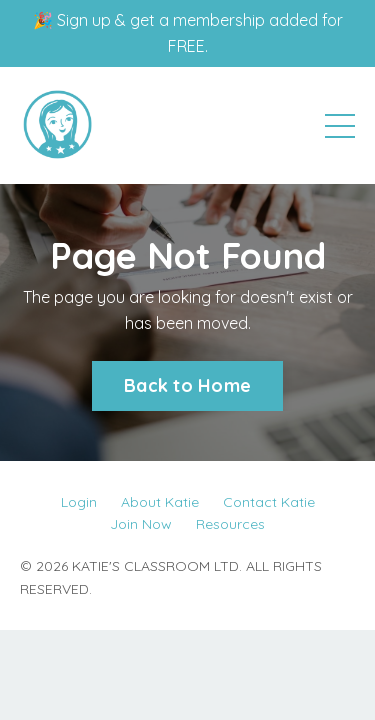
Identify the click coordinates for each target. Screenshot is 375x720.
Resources (230, 524)
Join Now (141, 524)
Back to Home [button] (187, 385)
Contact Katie (269, 502)
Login (79, 502)
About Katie (160, 502)
